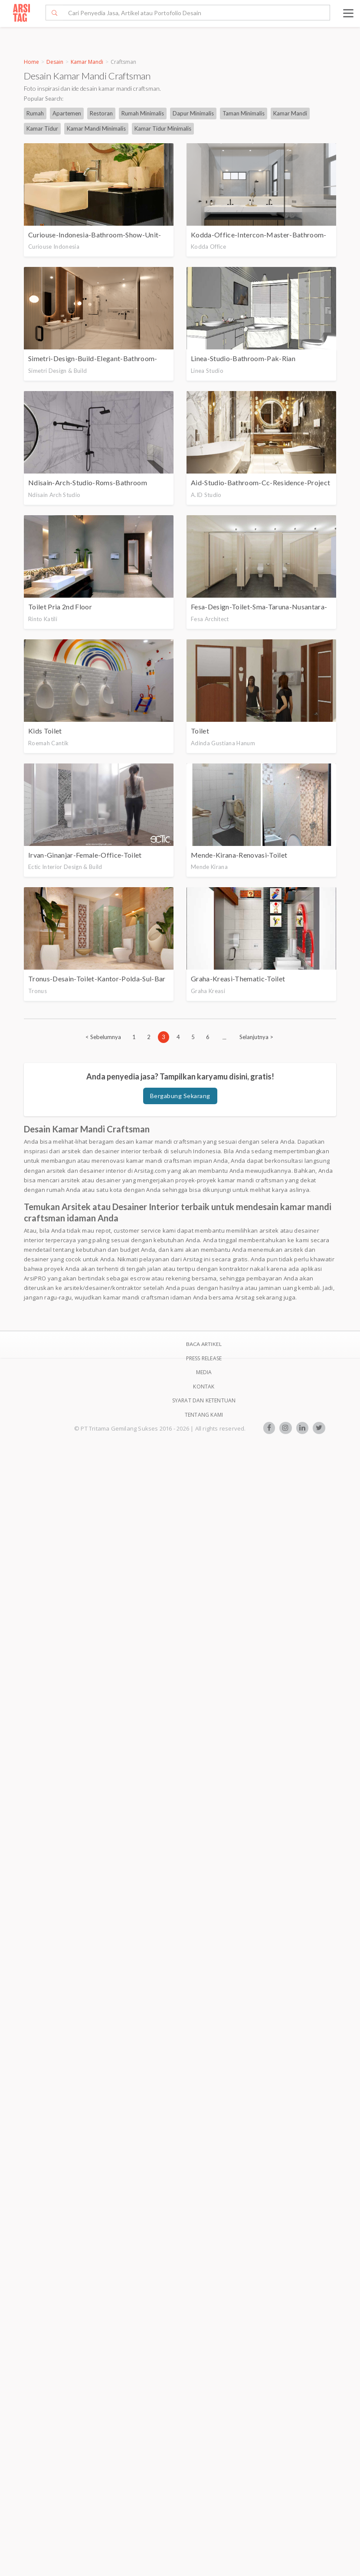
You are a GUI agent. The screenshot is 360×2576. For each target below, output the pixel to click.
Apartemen (66, 113)
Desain (54, 62)
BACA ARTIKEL (204, 1344)
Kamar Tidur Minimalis (162, 128)
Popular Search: (43, 98)
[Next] (256, 1037)
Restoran (101, 113)
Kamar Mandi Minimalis (96, 128)
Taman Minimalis (244, 113)
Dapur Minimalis (193, 113)
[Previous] (103, 1037)
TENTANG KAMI (204, 1414)
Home (31, 62)
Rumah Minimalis (142, 113)
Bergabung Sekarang (180, 1095)
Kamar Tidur (42, 128)
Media (204, 1372)
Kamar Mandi (87, 62)
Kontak (203, 1386)
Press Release (204, 1358)
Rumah (35, 113)
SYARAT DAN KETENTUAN (204, 1400)
